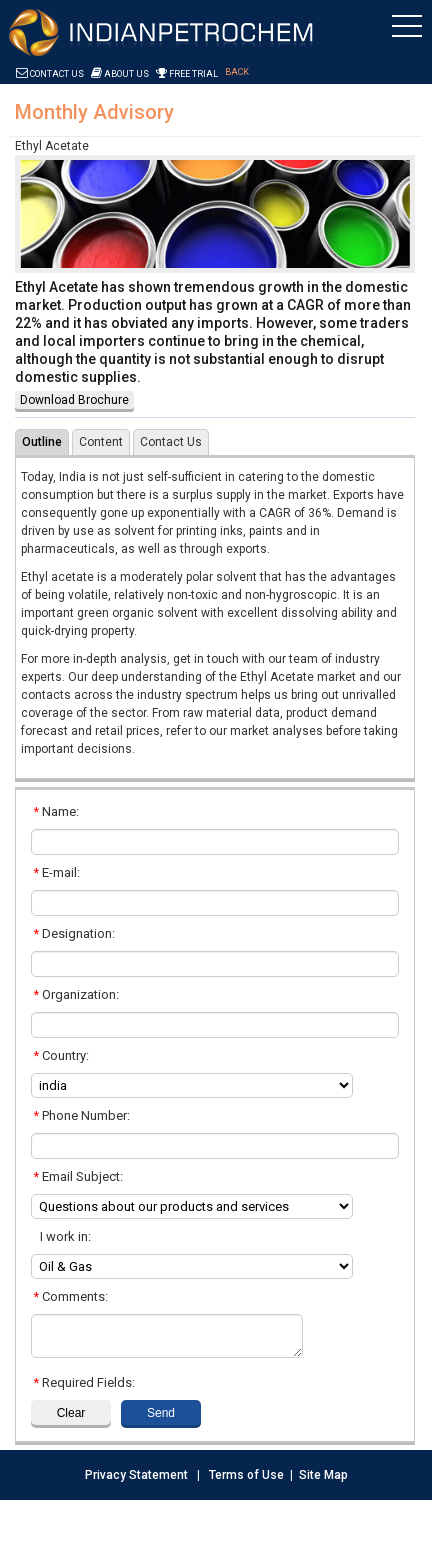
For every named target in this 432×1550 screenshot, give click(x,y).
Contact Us (50, 74)
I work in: (62, 1236)
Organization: (76, 994)
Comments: (71, 1296)
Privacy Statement (136, 1475)
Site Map (323, 1475)
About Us (120, 74)
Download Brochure (74, 400)
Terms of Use (246, 1475)
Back (237, 72)
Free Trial (187, 74)
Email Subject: (78, 1176)
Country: (61, 1055)
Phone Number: (82, 1115)
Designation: (74, 933)
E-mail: (57, 872)
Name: (56, 811)
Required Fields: (84, 1382)
